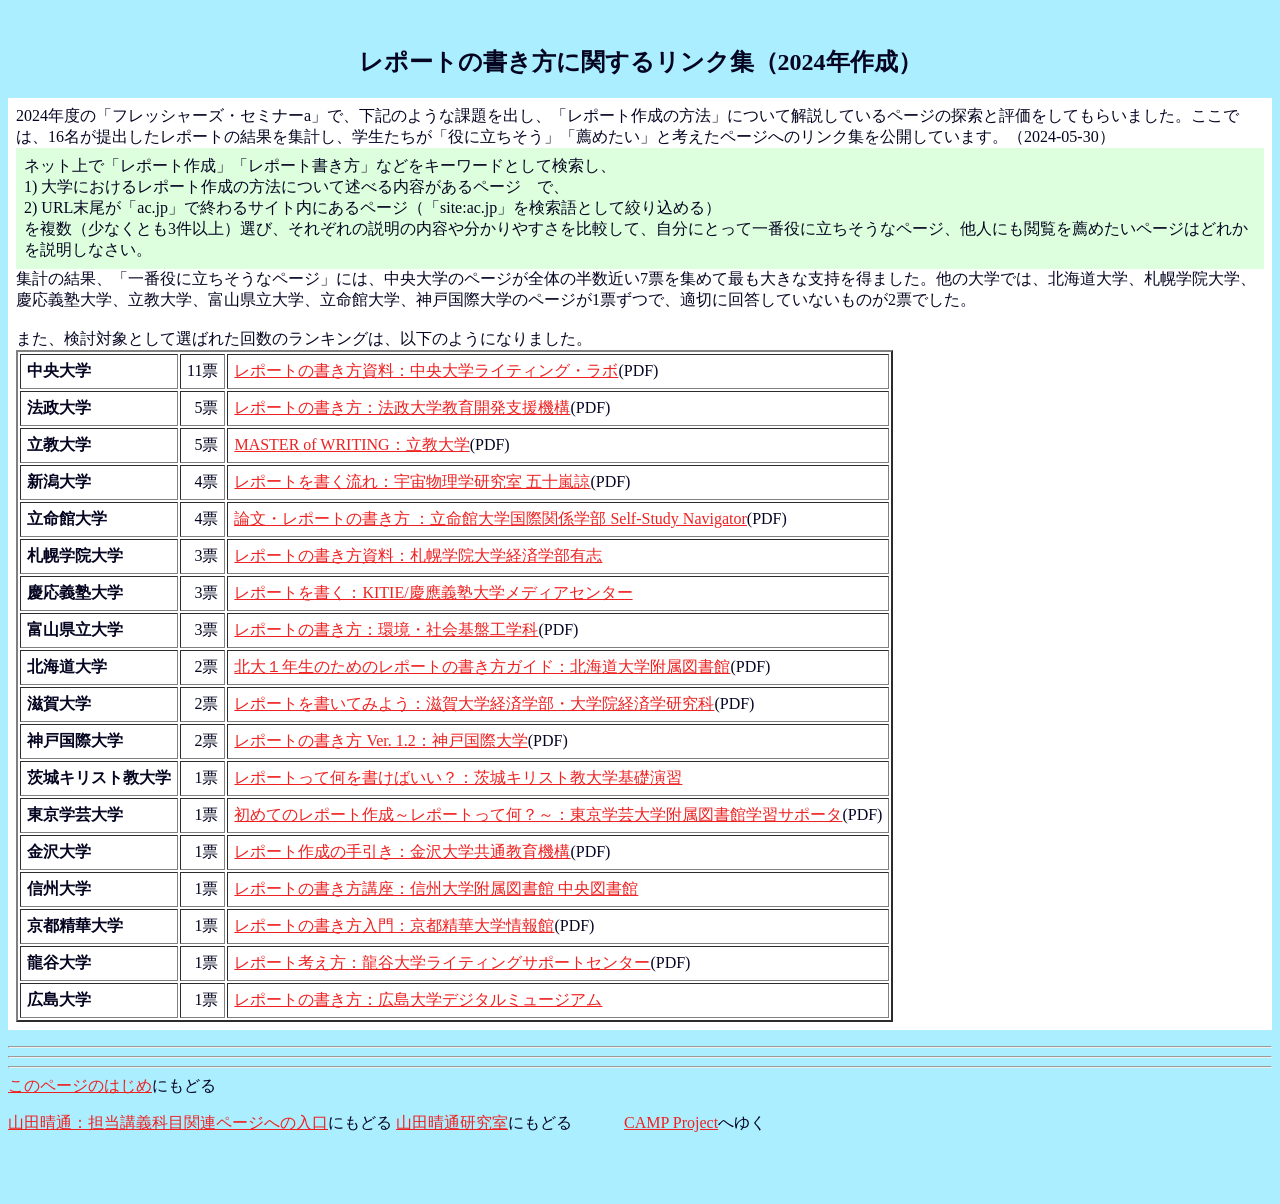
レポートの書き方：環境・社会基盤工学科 (386, 629)
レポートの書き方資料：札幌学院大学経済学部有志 (418, 555)
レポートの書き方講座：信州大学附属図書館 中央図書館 (436, 888)
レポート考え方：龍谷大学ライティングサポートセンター (442, 962)
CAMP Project (671, 1122)
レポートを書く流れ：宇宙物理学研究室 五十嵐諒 (412, 481)
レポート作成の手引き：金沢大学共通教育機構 (402, 851)
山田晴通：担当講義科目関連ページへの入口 (168, 1122)
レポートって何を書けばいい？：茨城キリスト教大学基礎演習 (458, 777)
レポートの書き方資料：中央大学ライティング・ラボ (426, 370)
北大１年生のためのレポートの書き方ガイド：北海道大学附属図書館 (482, 666)
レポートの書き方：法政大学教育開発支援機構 (402, 407)
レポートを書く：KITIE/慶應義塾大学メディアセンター (433, 592)
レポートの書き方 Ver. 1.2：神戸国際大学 (380, 740)
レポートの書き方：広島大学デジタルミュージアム (418, 999)
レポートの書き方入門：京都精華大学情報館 (394, 925)
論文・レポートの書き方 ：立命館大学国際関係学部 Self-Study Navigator (490, 518)
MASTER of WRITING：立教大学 (351, 444)
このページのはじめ (80, 1085)
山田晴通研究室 (452, 1122)
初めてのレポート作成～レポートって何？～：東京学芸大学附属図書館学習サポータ (538, 814)
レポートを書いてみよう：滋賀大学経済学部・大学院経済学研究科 (474, 703)
